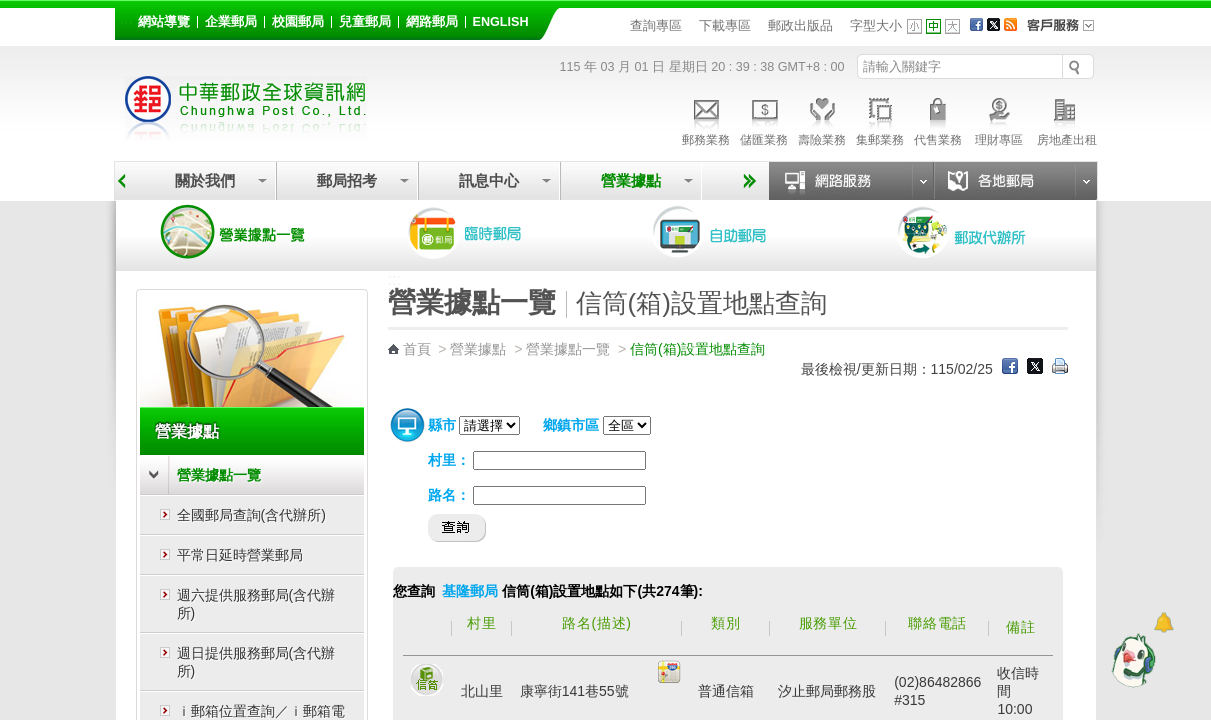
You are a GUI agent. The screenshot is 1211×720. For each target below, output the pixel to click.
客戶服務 (1067, 32)
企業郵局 (231, 22)
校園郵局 (298, 22)
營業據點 (631, 180)
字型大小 (876, 25)
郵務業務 (706, 119)
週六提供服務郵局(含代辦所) (256, 604)
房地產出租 (1067, 119)
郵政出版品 (800, 25)
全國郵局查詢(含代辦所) (251, 515)
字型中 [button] (933, 26)
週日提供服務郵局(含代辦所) (256, 662)
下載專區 (725, 25)
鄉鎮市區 (571, 425)
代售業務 (938, 119)
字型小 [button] (914, 26)
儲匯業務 (764, 119)
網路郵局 (432, 22)
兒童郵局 (365, 22)
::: (126, 18)
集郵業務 (880, 119)
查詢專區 (656, 25)
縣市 (442, 425)
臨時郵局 (493, 232)
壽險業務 (822, 119)
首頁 (417, 349)
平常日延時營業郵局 (240, 555)
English (501, 22)
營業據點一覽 (248, 232)
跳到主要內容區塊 (10, 10)
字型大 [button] (952, 26)
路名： (449, 495)
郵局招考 (347, 180)
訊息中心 (489, 180)
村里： (449, 460)
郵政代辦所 (983, 232)
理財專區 (999, 119)
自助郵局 (738, 232)
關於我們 (205, 180)
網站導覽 (164, 22)
